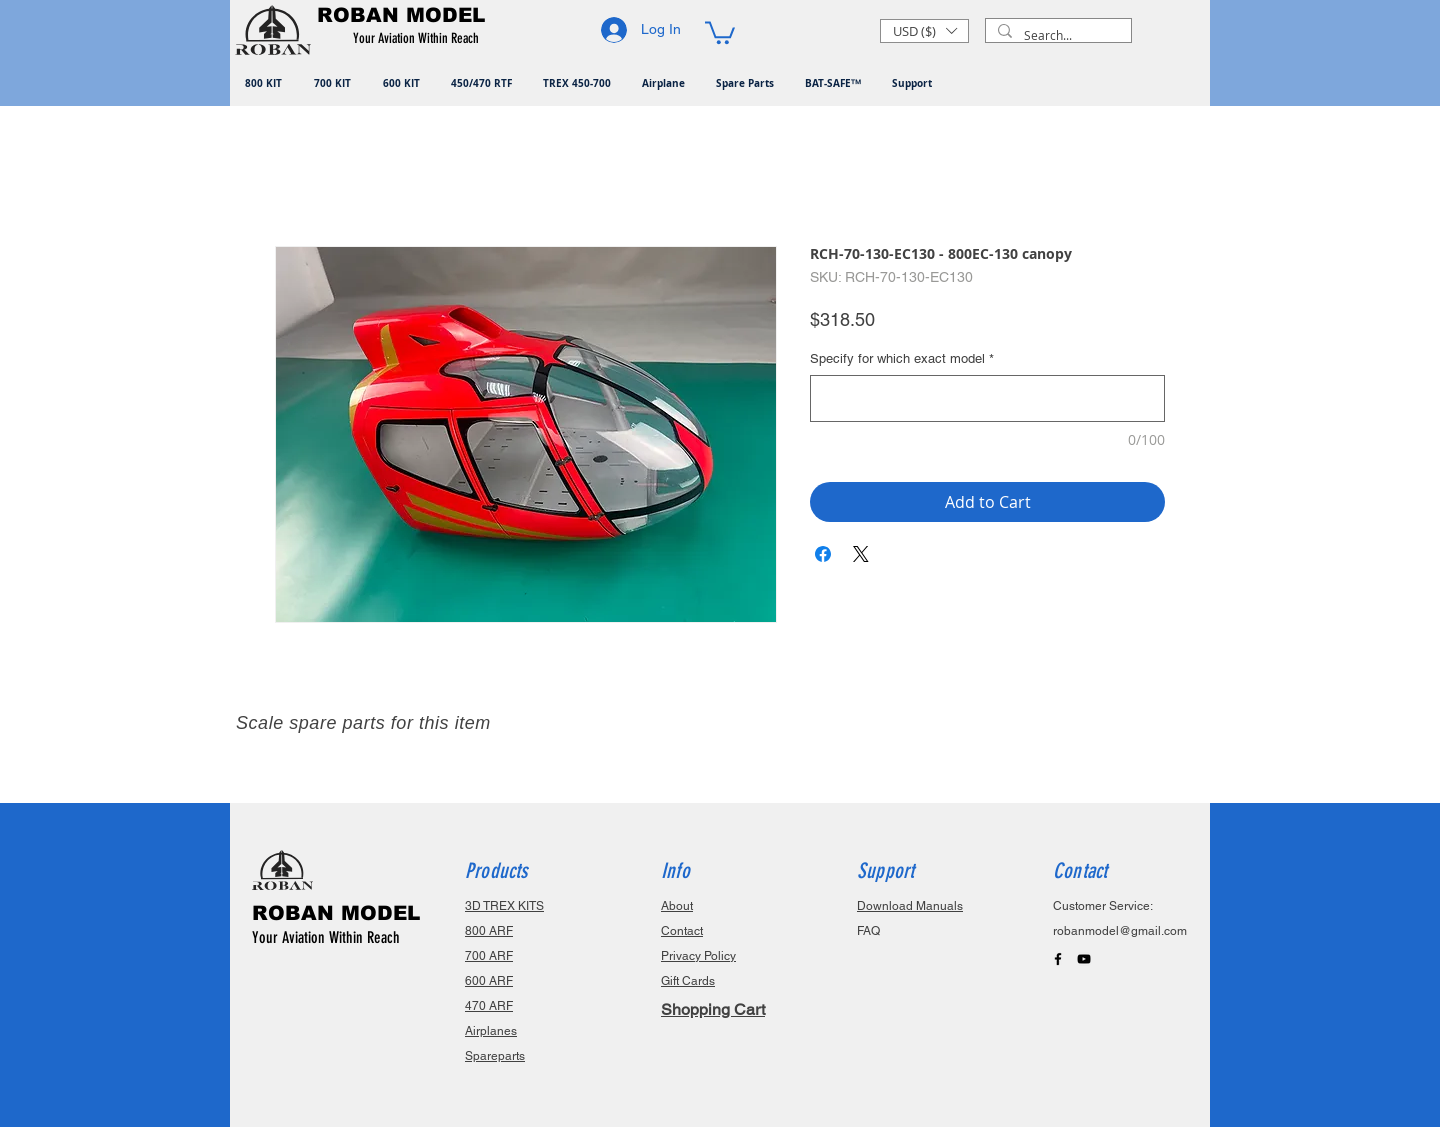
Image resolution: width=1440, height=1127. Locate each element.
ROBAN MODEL (336, 913)
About (677, 906)
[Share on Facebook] (823, 554)
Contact (682, 931)
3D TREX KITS (504, 906)
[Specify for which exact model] (987, 398)
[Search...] (1056, 35)
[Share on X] (861, 554)
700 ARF (489, 956)
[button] (419, 39)
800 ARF (489, 931)
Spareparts (495, 1056)
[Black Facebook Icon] (1058, 959)
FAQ (868, 931)
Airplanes (491, 1031)
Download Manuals (910, 906)
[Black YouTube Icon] (1084, 959)
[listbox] (924, 31)
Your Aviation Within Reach (326, 937)
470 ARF (489, 1006)
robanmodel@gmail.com (1120, 931)
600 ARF (489, 981)
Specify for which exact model (902, 358)
